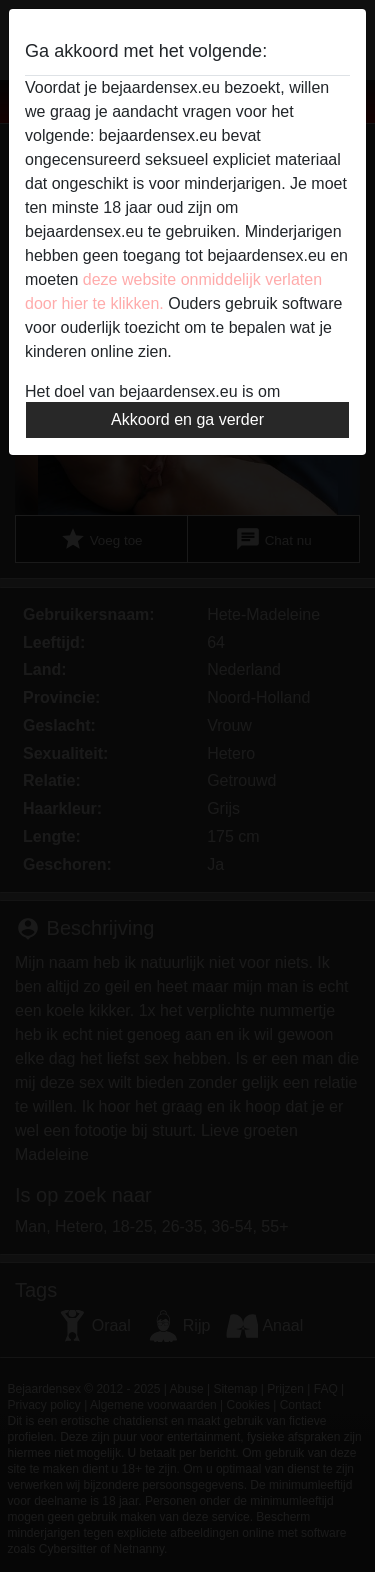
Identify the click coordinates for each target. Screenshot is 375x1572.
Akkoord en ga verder (187, 419)
